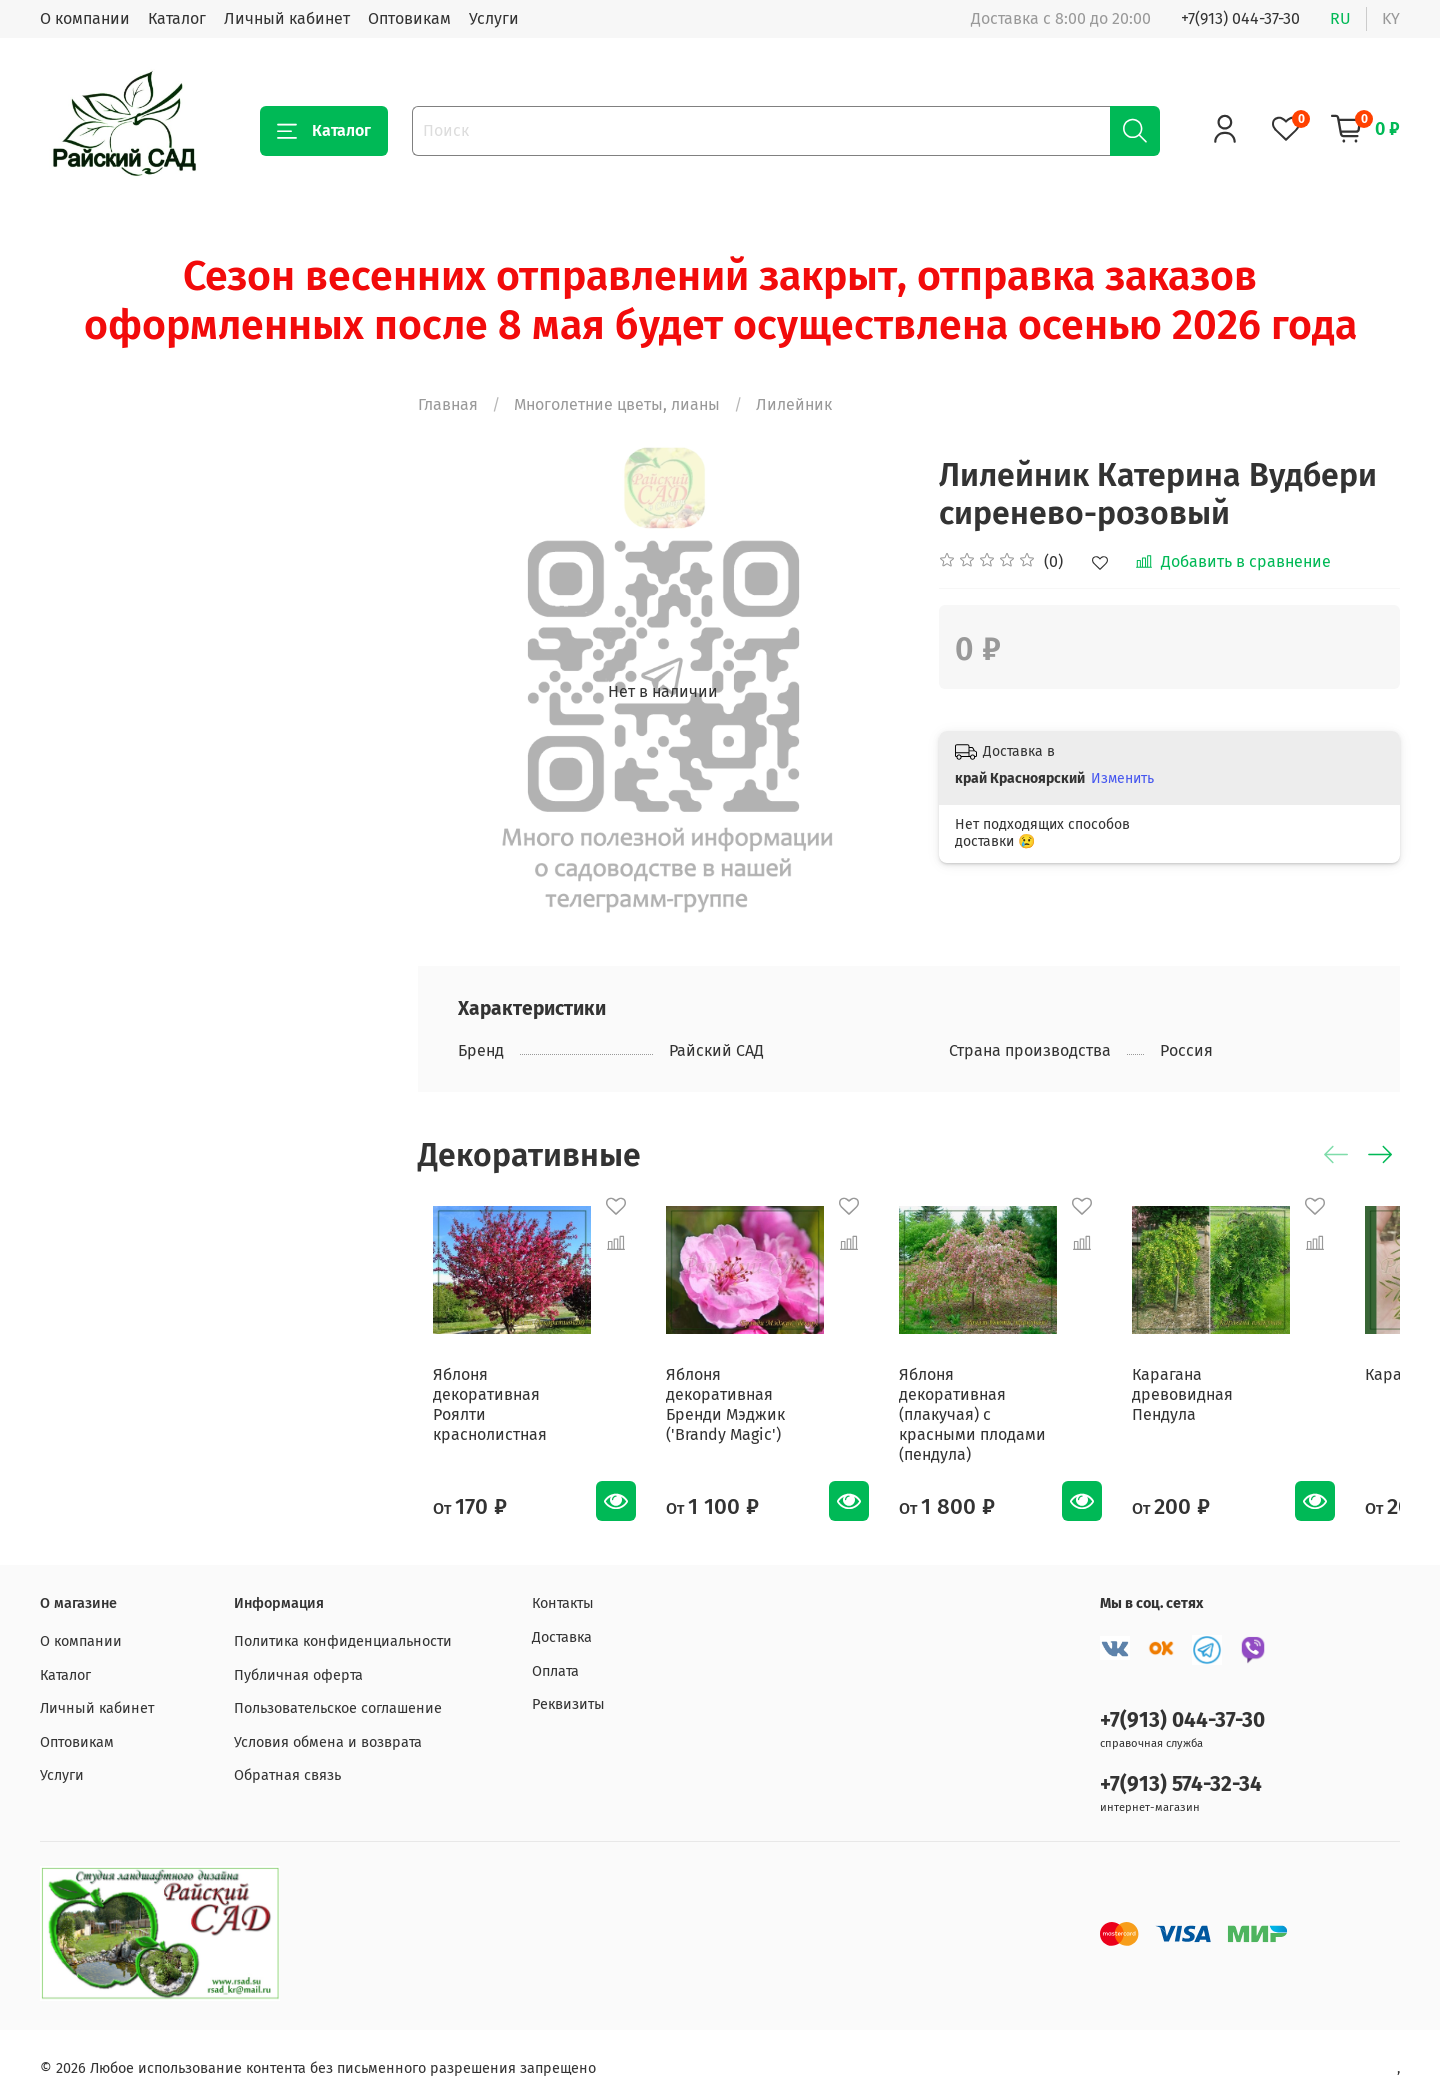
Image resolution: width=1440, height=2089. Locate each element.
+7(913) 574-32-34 (1181, 1764)
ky (1391, 18)
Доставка (562, 1617)
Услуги (494, 18)
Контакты (563, 1584)
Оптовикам (409, 18)
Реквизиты (568, 1684)
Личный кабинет (287, 18)
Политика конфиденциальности (343, 1621)
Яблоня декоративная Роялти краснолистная (503, 1404)
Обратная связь (287, 1756)
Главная (448, 404)
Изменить (1122, 778)
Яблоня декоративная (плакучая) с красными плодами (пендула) (1010, 1414)
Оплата (555, 1651)
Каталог (177, 18)
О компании (85, 18)
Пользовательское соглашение (338, 1688)
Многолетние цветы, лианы (617, 404)
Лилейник (794, 404)
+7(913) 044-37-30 (1240, 18)
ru (1340, 18)
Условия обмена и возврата (328, 1722)
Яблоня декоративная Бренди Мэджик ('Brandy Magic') (754, 1414)
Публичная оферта (298, 1655)
